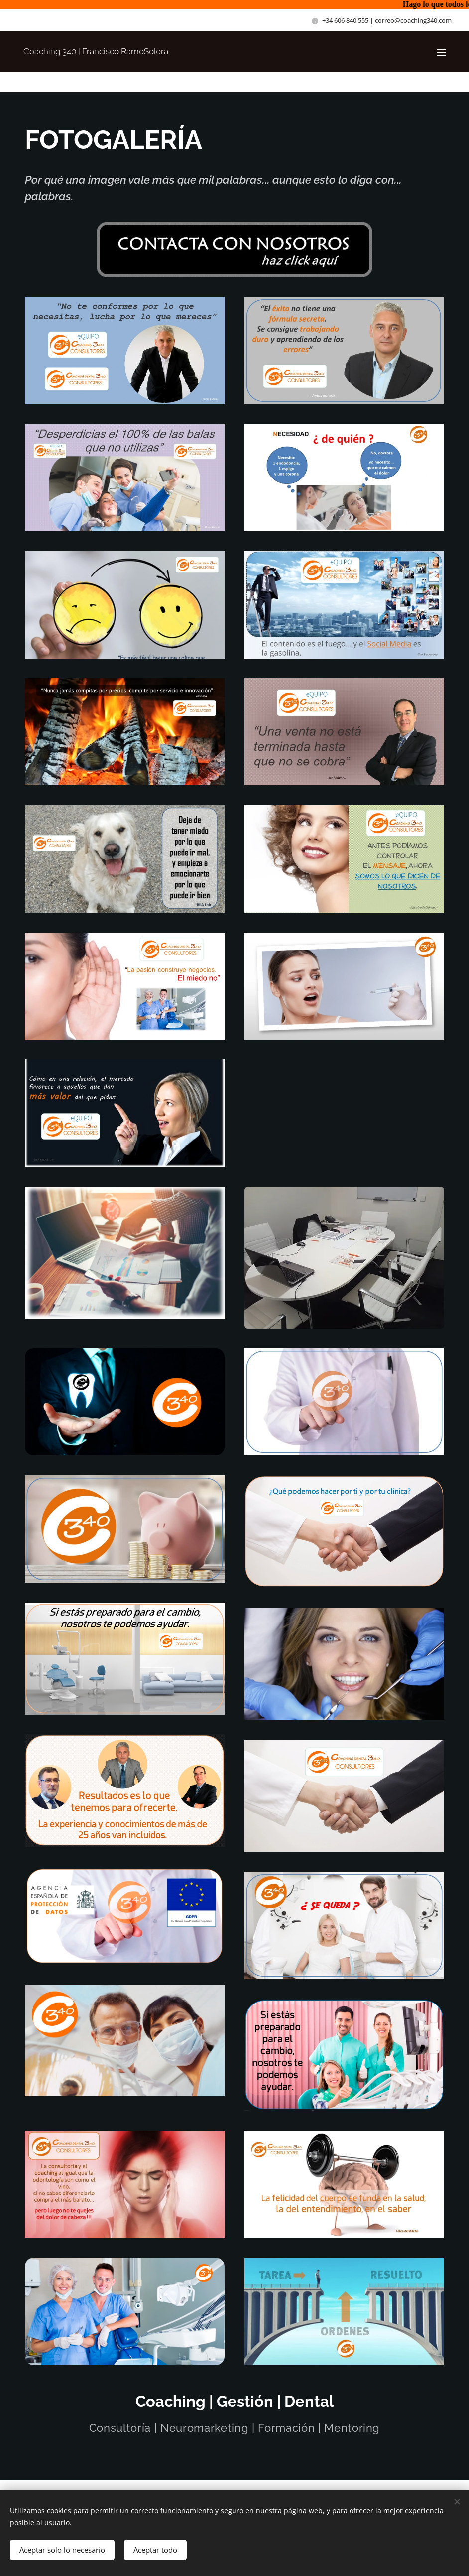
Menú (441, 52)
